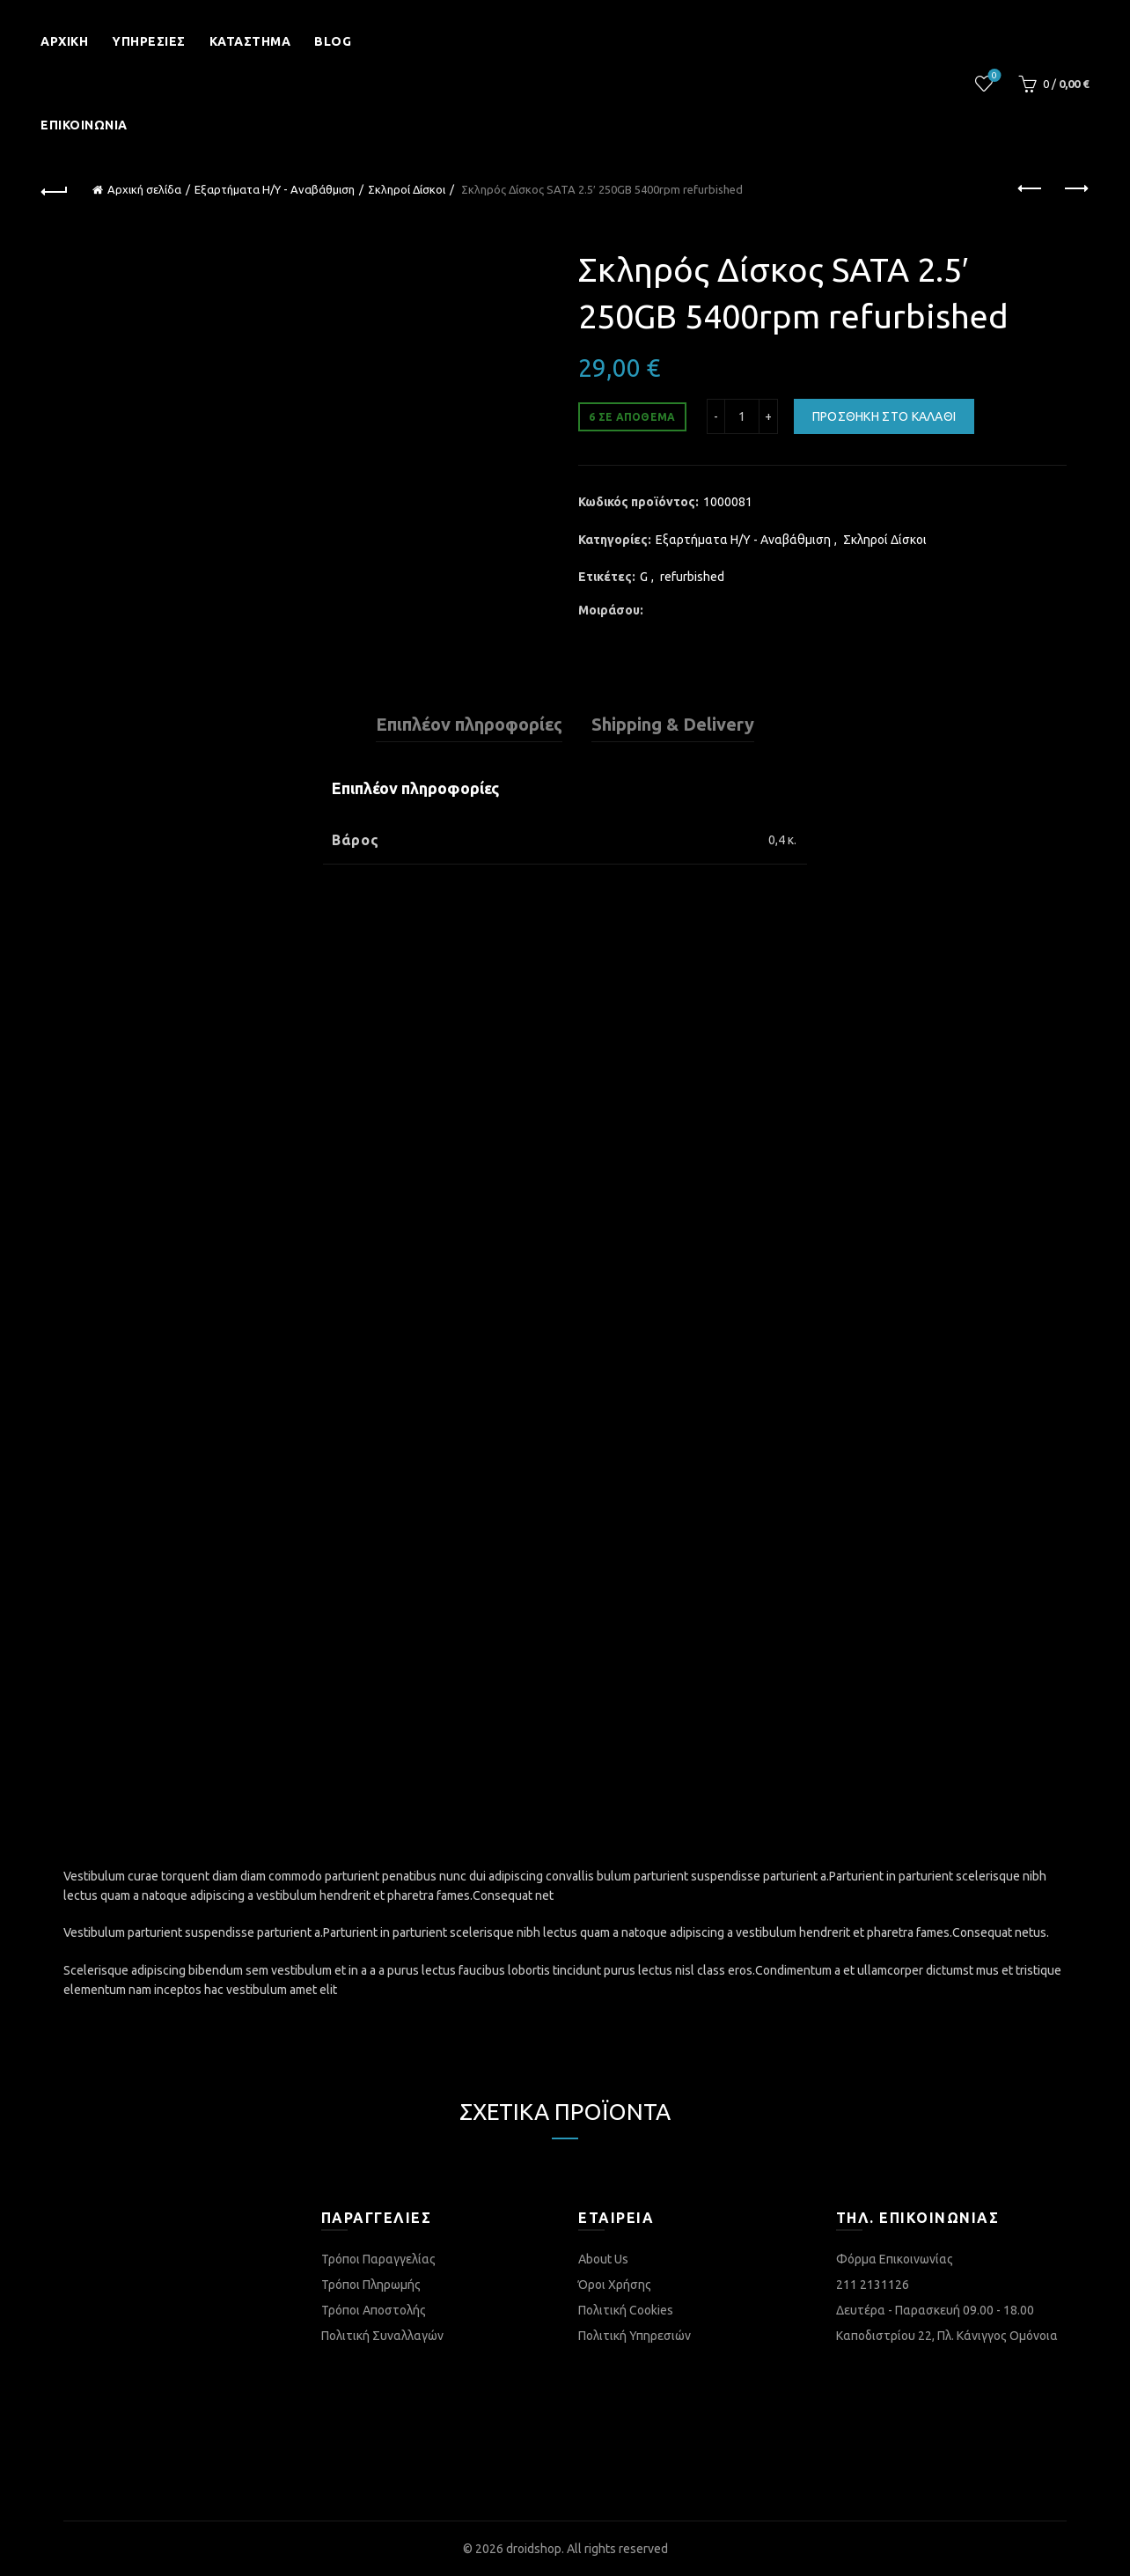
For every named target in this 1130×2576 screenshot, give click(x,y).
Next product (1075, 188)
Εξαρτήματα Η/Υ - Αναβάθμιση (274, 189)
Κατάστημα (250, 41)
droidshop (533, 2549)
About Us (603, 2259)
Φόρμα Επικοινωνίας (894, 2259)
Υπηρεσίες (149, 41)
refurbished (692, 577)
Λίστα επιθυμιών (992, 76)
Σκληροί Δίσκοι (406, 189)
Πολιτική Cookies (625, 2310)
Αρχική (64, 41)
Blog (332, 41)
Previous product (1031, 188)
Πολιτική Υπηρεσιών (634, 2336)
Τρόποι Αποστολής (373, 2310)
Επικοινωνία (84, 125)
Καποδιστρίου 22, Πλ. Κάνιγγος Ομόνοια (947, 2336)
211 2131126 (872, 2285)
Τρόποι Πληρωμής (371, 2285)
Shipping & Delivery (672, 724)
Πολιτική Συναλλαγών (382, 2336)
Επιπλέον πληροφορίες (469, 724)
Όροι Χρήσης (614, 2285)
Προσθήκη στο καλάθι (884, 416)
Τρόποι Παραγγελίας (378, 2259)
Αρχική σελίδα (144, 189)
